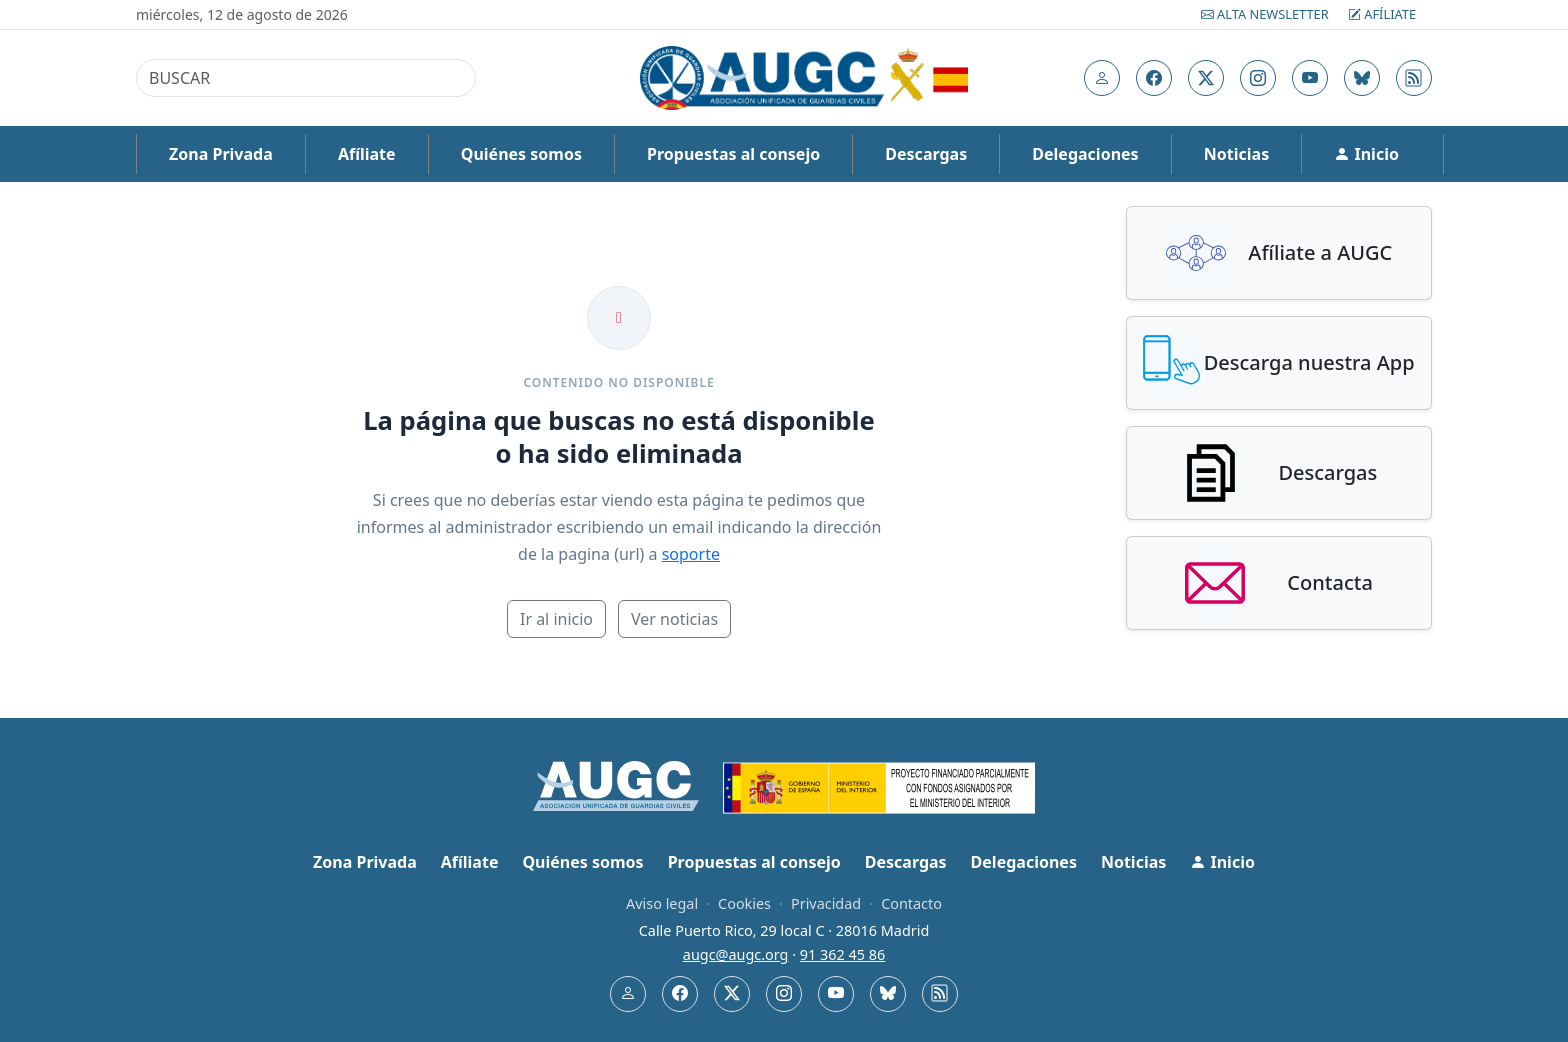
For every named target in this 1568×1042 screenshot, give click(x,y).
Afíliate (1382, 14)
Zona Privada (221, 154)
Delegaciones (1085, 154)
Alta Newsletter (1266, 14)
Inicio (1366, 154)
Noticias (1236, 154)
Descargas (926, 154)
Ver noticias (674, 619)
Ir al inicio (556, 619)
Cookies (744, 903)
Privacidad (826, 903)
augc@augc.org (736, 954)
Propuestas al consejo (733, 154)
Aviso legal (662, 903)
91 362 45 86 (842, 954)
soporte (691, 554)
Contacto (911, 903)
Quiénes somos (521, 154)
